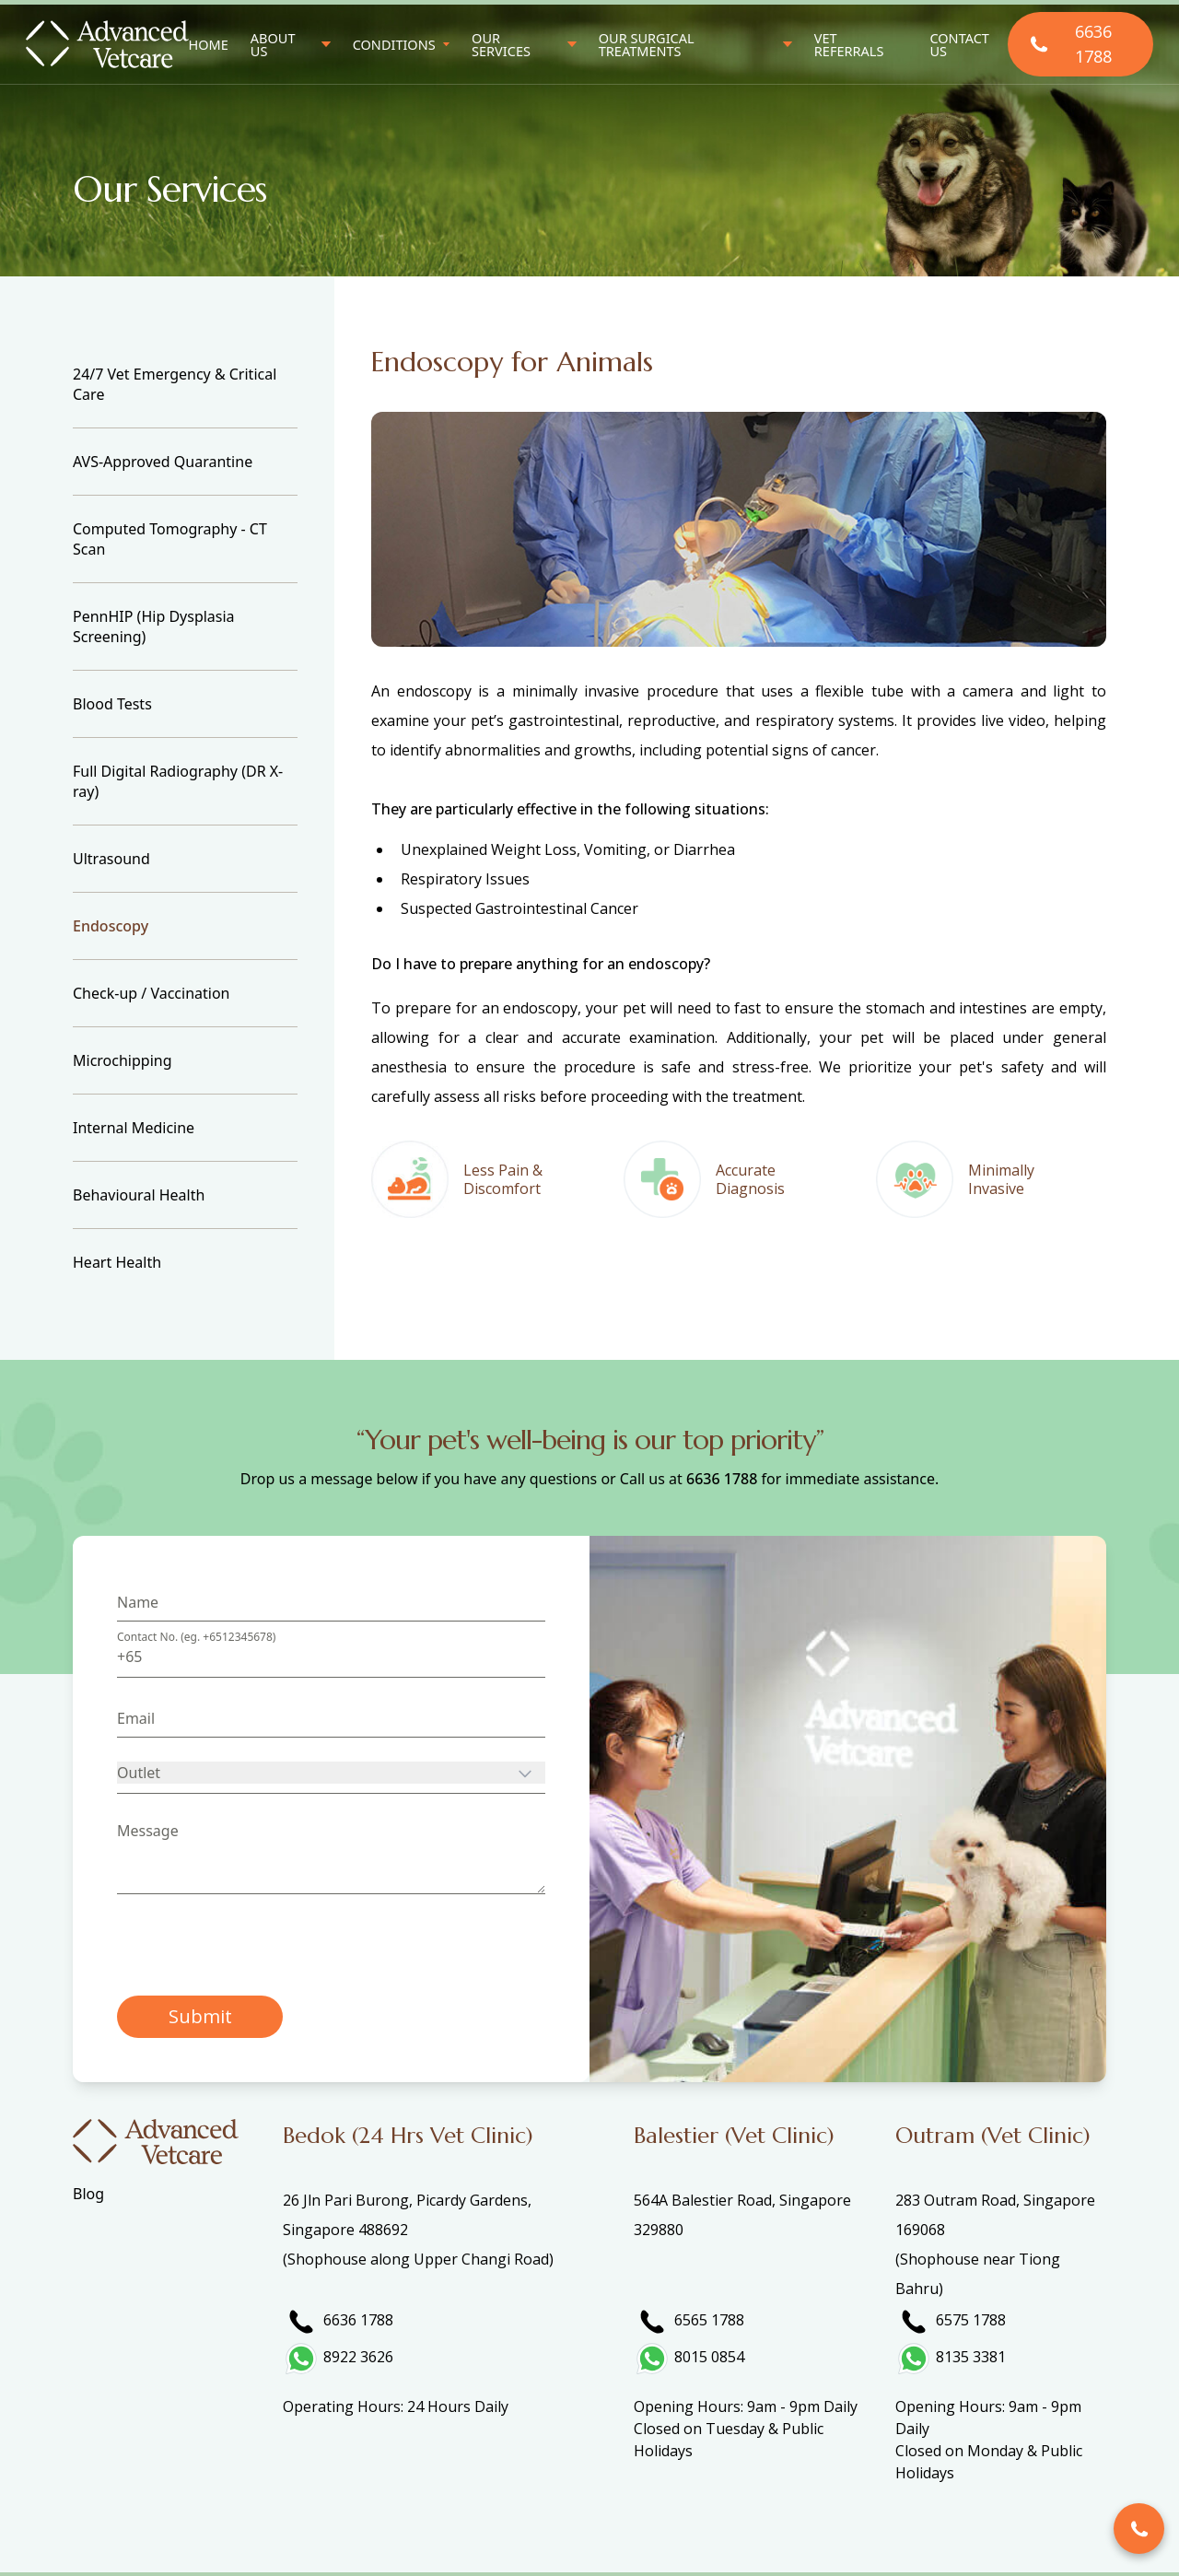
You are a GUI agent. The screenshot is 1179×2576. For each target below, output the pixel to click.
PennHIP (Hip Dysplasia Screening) (154, 626)
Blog (88, 2194)
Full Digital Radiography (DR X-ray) (178, 781)
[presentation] (257, 1945)
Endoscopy (110, 926)
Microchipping (122, 1060)
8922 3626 (358, 2357)
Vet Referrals (849, 45)
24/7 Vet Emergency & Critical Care (174, 384)
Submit (200, 2016)
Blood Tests (112, 704)
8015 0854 (709, 2357)
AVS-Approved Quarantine (162, 461)
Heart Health (117, 1262)
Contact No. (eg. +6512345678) (196, 1637)
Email (136, 1718)
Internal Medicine (133, 1128)
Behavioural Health (138, 1195)
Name (137, 1602)
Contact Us (958, 45)
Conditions (394, 45)
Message (148, 1831)
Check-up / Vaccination (151, 993)
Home (208, 44)
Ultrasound (111, 859)
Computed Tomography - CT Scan (170, 539)
